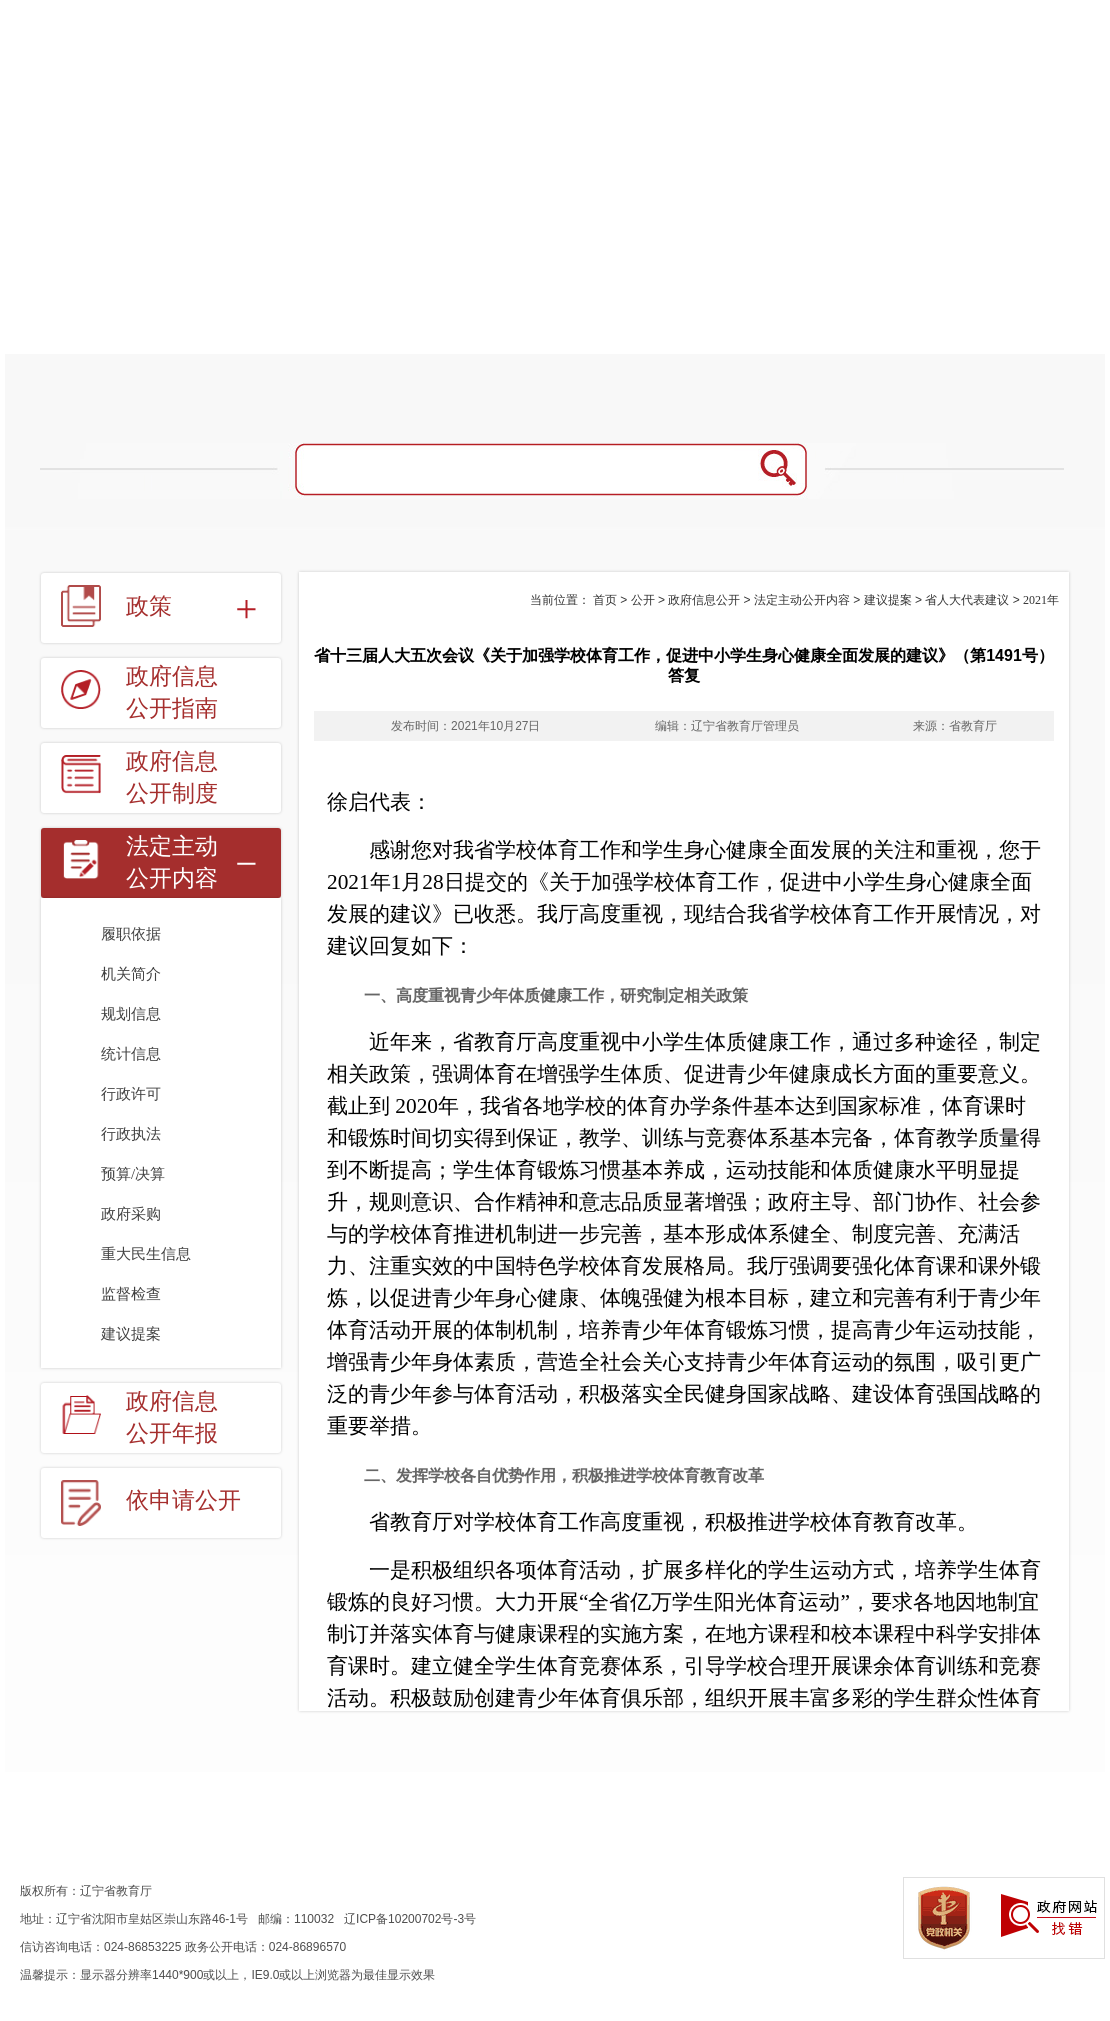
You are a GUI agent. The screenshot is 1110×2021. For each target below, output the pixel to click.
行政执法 (131, 1134)
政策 (149, 606)
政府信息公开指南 (172, 692)
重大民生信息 (146, 1254)
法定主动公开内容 (172, 862)
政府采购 (131, 1214)
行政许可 (131, 1094)
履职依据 (131, 934)
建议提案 (131, 1334)
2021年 (1041, 600)
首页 (605, 600)
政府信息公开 (704, 600)
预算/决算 (133, 1174)
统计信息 (131, 1054)
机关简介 (131, 974)
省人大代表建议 (967, 600)
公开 (643, 600)
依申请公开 (183, 1500)
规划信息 (131, 1014)
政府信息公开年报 (172, 1417)
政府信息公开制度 (172, 777)
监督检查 (131, 1294)
